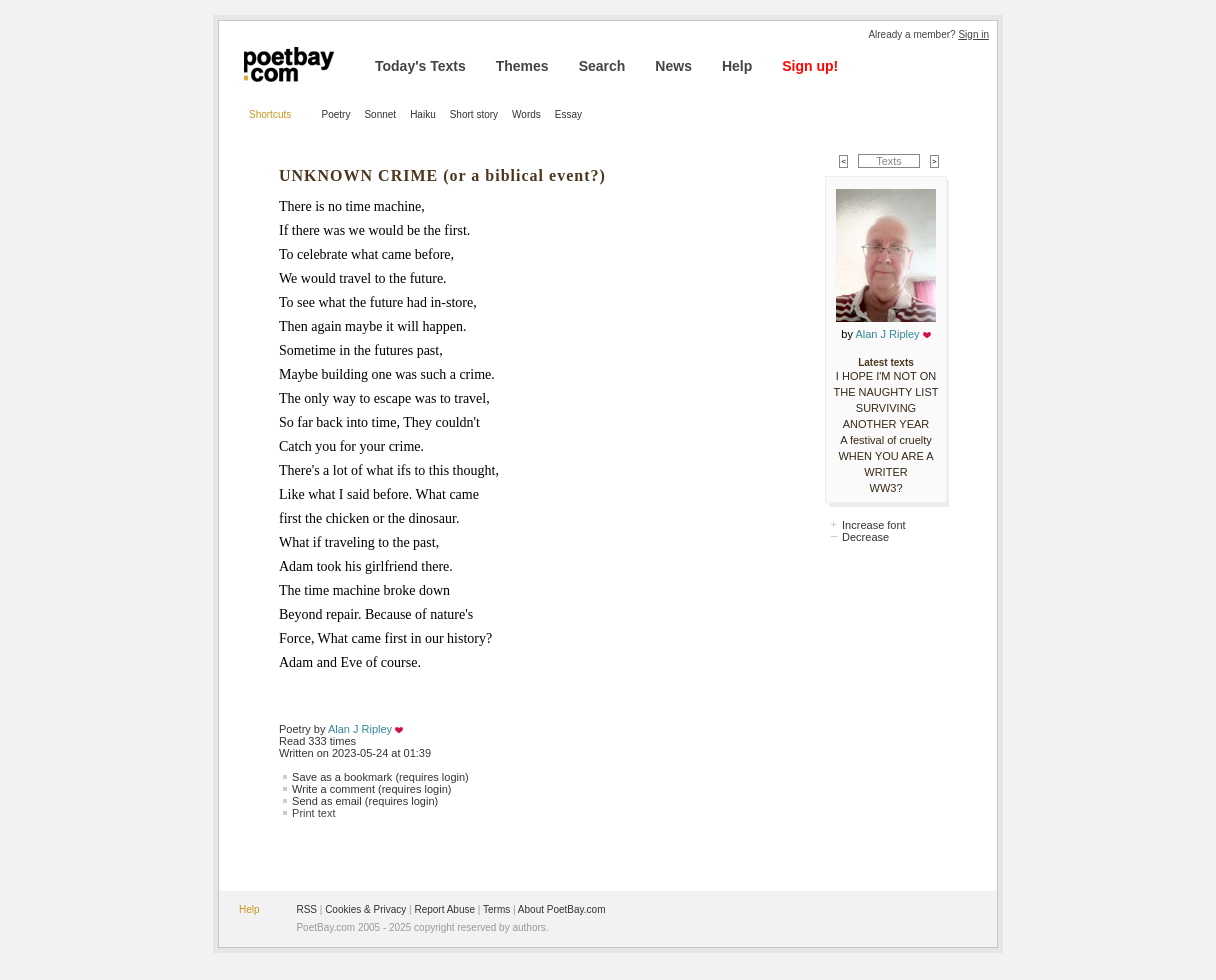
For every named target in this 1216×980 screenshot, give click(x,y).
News (673, 66)
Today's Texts (420, 66)
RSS (306, 909)
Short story (474, 114)
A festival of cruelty (886, 440)
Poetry (336, 114)
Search (602, 66)
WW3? (886, 488)
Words (526, 114)
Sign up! (810, 66)
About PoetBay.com (562, 909)
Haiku (423, 114)
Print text (313, 813)
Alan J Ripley (360, 729)
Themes (522, 66)
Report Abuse (444, 909)
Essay (568, 114)
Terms (496, 909)
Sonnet (380, 114)
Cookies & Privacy (365, 909)
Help (737, 66)
